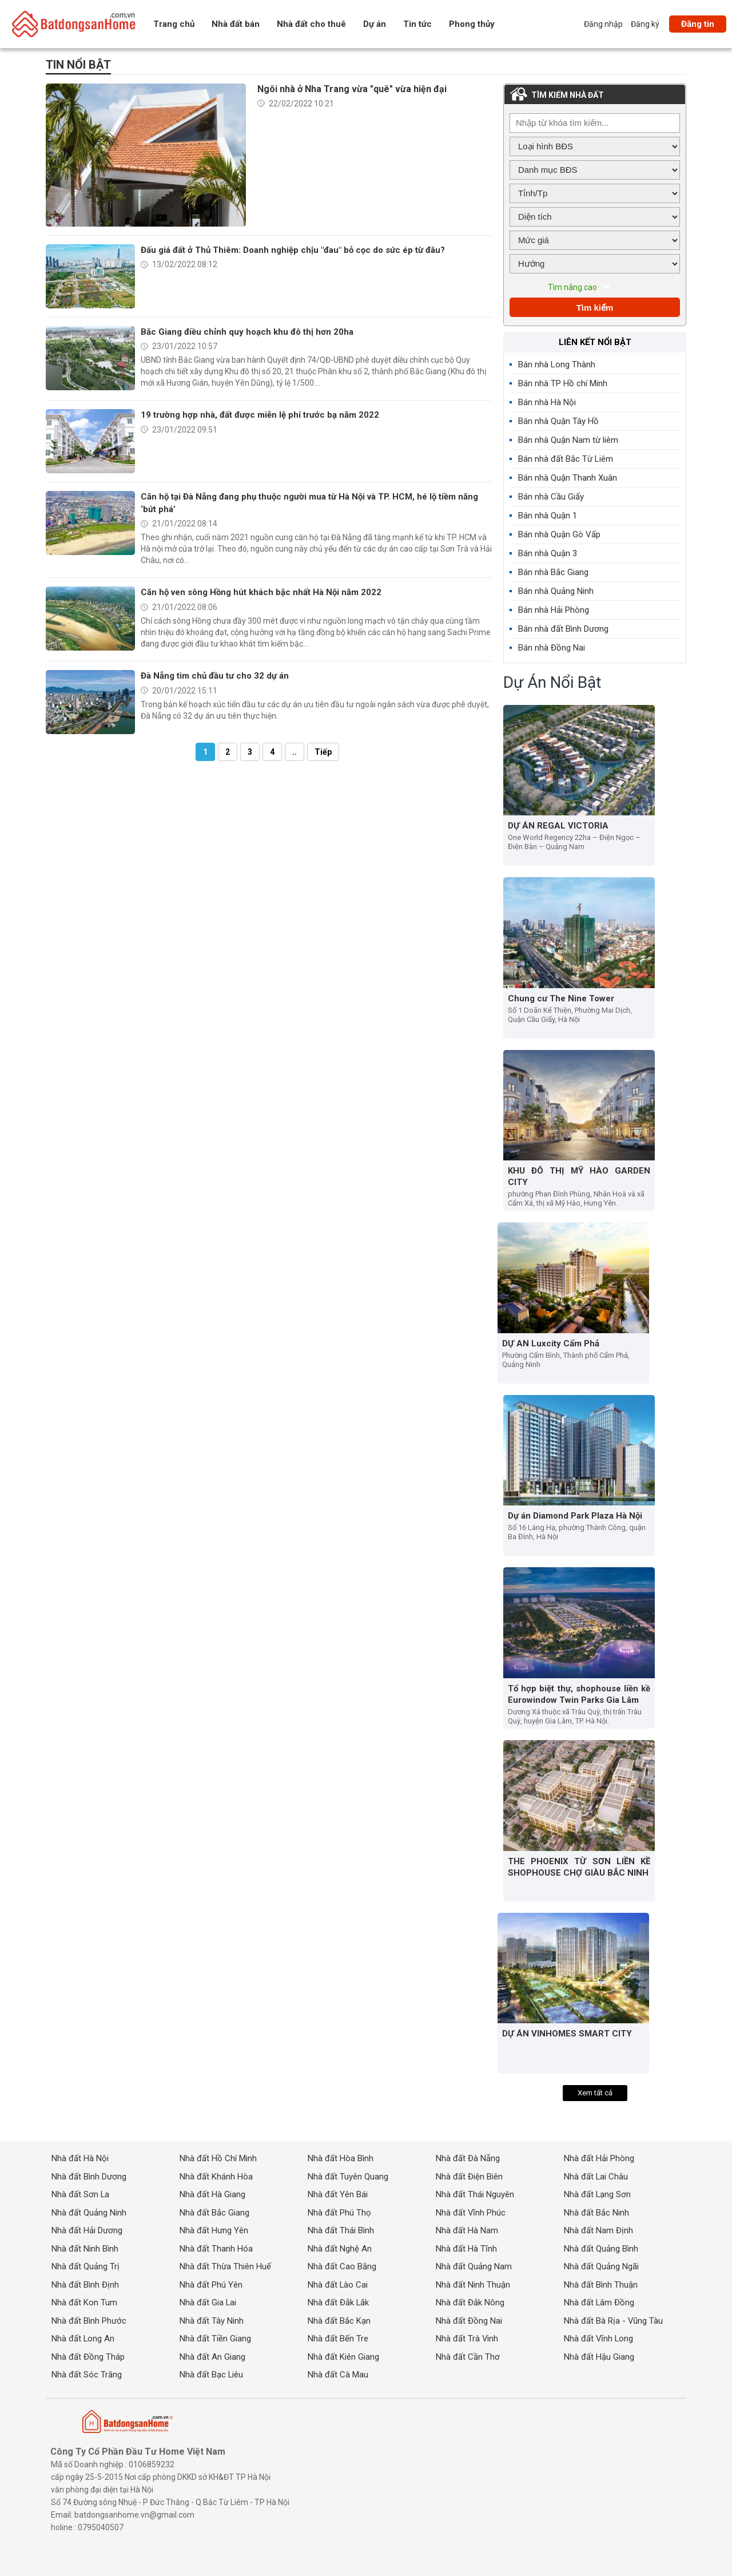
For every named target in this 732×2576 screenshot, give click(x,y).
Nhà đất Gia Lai (208, 2302)
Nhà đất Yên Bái (338, 2194)
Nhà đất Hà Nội (80, 2159)
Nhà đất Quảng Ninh (88, 2213)
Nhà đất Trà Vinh (467, 2338)
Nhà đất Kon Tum (84, 2302)
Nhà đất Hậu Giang (599, 2356)
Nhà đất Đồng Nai (469, 2320)
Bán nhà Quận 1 (547, 515)
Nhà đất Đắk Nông (470, 2302)
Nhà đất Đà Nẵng (468, 2159)
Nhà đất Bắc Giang (214, 2213)
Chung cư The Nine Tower (561, 998)
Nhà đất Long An (83, 2338)
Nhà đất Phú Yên (211, 2285)
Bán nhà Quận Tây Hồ (558, 421)
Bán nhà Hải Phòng (553, 610)
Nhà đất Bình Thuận (601, 2285)
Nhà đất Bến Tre (338, 2338)
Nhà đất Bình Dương (88, 2176)
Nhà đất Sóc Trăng (86, 2374)
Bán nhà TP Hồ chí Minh (562, 383)
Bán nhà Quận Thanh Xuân (567, 478)
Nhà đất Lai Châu (596, 2176)
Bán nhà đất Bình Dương (563, 629)
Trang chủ (173, 24)
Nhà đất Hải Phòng (599, 2159)
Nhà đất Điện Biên (469, 2176)
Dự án (374, 24)
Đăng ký (645, 24)
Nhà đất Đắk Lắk (338, 2302)
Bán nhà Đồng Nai (551, 648)
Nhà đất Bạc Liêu (212, 2374)
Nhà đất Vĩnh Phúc (471, 2213)
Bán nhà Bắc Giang (553, 572)
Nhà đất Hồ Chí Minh (218, 2159)
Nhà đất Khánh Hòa (216, 2176)
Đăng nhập (603, 24)
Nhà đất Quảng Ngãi (601, 2266)
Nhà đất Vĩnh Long (599, 2338)
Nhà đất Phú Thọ (339, 2213)
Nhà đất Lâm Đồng (599, 2302)
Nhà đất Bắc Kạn (339, 2320)
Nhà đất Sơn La (80, 2194)
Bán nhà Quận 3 (547, 553)
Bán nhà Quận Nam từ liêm (568, 440)
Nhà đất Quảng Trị (85, 2266)
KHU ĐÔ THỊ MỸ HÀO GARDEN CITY (579, 1177)
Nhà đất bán (236, 24)
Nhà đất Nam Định (598, 2230)
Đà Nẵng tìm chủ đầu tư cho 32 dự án (215, 676)
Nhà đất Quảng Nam (474, 2266)
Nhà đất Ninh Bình (84, 2249)
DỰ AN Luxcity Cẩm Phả (550, 1343)
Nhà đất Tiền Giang (215, 2338)
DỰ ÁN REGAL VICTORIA (558, 826)
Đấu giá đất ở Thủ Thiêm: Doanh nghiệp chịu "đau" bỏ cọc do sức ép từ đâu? (293, 250)
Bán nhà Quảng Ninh (556, 591)
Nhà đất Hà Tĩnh (466, 2249)
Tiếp (323, 751)
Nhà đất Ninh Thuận (473, 2285)
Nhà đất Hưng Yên (214, 2230)
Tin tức (417, 24)
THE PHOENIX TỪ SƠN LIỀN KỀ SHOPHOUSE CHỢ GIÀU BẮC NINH (579, 1867)
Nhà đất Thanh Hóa (216, 2249)
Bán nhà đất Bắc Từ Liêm (565, 459)
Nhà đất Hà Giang (212, 2194)
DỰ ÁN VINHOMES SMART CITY (567, 2034)
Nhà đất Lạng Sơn (597, 2194)
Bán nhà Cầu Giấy (551, 497)
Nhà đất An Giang (212, 2356)
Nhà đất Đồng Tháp (88, 2356)
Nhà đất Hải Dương (86, 2230)
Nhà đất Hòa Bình (340, 2159)
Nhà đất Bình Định (85, 2285)
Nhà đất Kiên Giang (343, 2356)
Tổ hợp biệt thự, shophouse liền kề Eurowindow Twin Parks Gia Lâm (579, 1694)
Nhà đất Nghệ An (340, 2249)
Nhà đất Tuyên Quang (348, 2176)
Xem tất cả (595, 2093)
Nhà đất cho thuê (311, 24)
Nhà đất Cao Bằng (342, 2266)
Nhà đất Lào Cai (338, 2285)
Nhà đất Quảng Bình (601, 2249)
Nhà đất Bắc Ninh (596, 2213)
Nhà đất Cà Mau (338, 2374)
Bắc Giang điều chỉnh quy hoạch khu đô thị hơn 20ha (247, 332)
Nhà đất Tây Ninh (212, 2320)
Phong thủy (472, 24)
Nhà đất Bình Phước (88, 2320)
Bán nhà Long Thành (556, 364)
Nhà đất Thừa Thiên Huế (225, 2266)
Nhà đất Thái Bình (341, 2230)
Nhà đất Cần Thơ (468, 2356)
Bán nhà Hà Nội (547, 402)
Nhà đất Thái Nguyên (475, 2194)
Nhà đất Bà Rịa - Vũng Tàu (613, 2320)
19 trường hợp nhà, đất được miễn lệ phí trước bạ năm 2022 (260, 415)
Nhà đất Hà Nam (467, 2230)
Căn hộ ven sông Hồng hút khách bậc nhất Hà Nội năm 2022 (261, 592)
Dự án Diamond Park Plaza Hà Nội (575, 1516)
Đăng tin (697, 24)
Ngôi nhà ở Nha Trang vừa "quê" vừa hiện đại (352, 89)
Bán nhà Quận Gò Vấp (559, 534)
